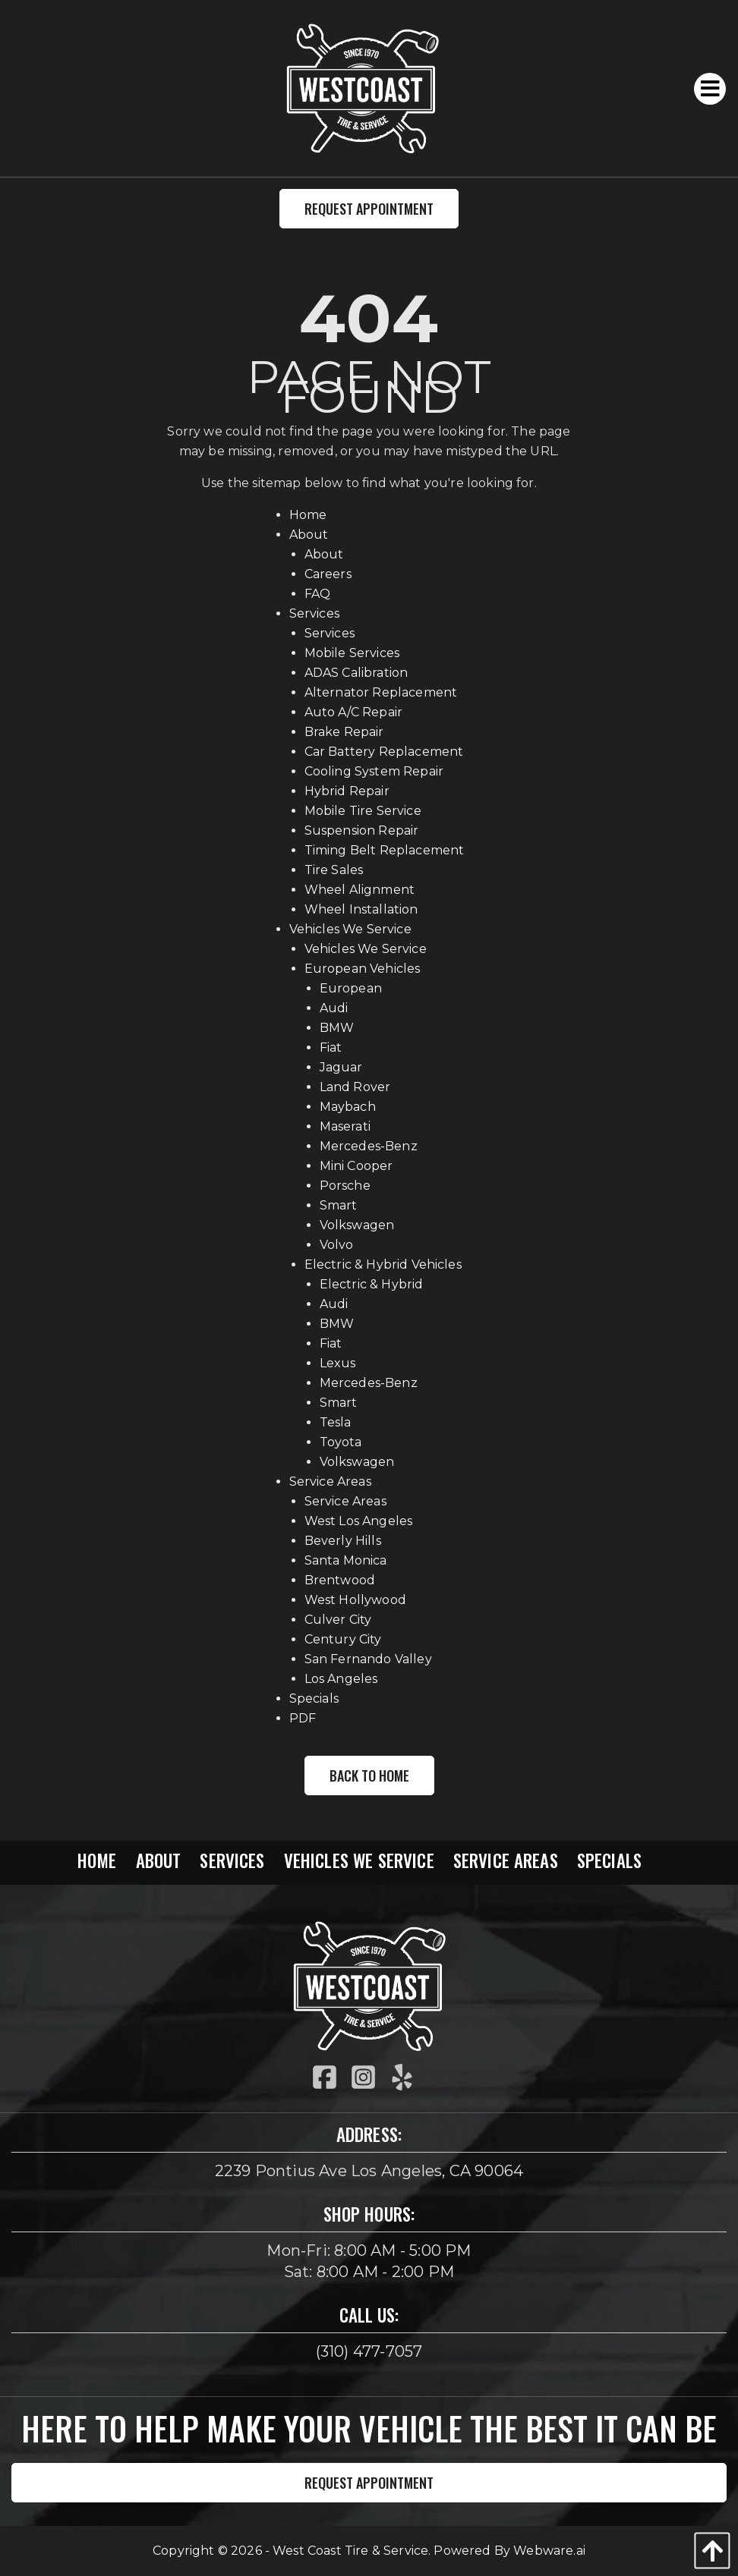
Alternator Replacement (381, 692)
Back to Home (369, 1775)
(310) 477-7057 (369, 2351)
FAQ (317, 594)
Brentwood (339, 1580)
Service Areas (330, 1481)
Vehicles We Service (350, 929)
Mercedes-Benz (369, 1146)
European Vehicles (362, 968)
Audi (334, 1008)
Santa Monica (345, 1560)
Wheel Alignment (359, 889)
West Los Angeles (358, 1521)
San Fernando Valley (368, 1659)
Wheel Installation (361, 909)
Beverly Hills (342, 1540)
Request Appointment (369, 209)
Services (314, 613)
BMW (337, 1028)
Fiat (331, 1047)
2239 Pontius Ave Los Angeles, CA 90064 (369, 2171)
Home (308, 515)
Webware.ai (549, 2550)
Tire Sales (334, 870)
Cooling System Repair (373, 771)
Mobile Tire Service (362, 811)
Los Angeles (341, 1679)
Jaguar (341, 1067)
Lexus (338, 1363)
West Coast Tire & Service (350, 2550)
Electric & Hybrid (372, 1284)
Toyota (341, 1442)
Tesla (336, 1422)
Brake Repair (344, 732)
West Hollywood (355, 1600)
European (351, 988)
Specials (314, 1698)
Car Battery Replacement (384, 751)
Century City (343, 1639)
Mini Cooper (356, 1166)
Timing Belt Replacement (384, 850)
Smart (339, 1205)
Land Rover (355, 1087)
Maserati (345, 1126)
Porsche (345, 1185)
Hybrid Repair (347, 791)
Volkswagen (357, 1225)
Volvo (337, 1245)
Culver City (338, 1619)
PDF (302, 1718)
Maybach (348, 1106)
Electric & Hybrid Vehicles (383, 1264)
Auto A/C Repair (353, 712)
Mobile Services (351, 653)
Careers (328, 574)
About (309, 534)
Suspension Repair (361, 830)
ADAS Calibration (356, 672)
